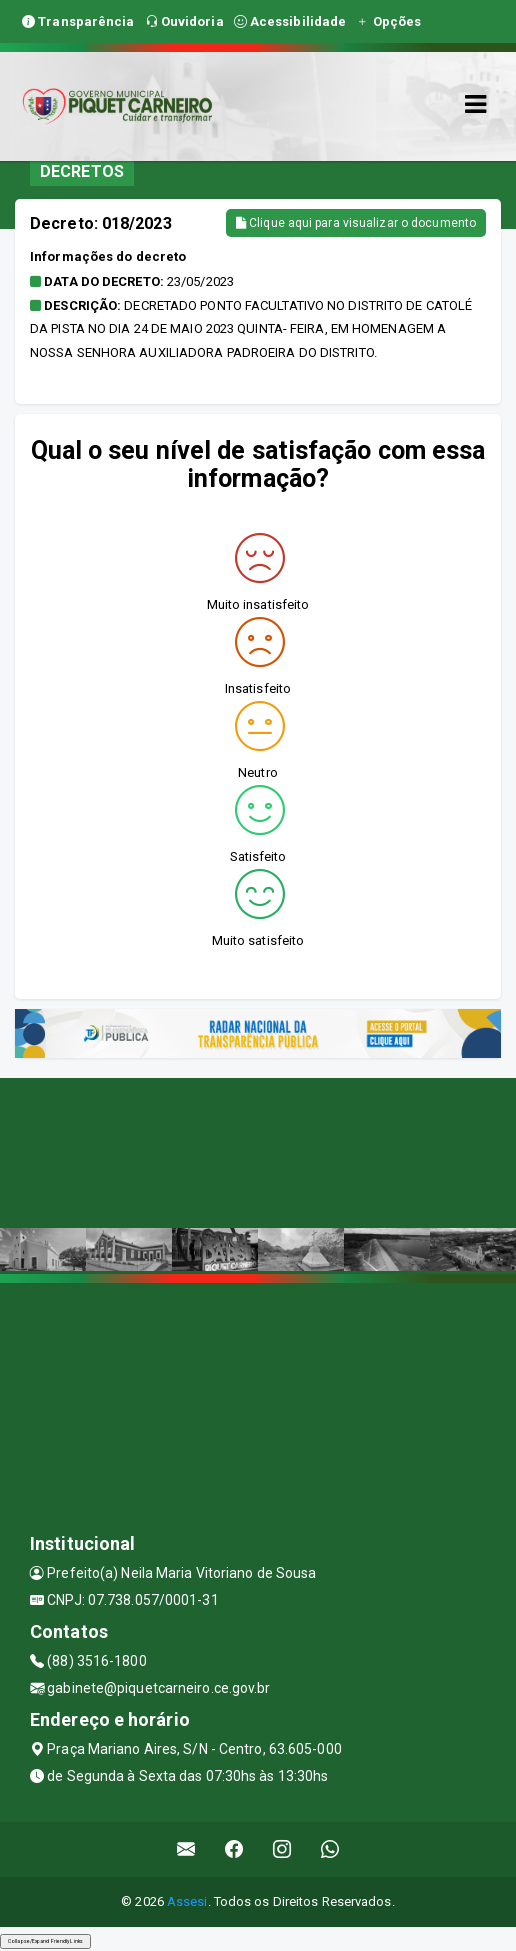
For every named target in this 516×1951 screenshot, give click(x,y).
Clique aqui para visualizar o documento (356, 223)
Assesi (187, 1901)
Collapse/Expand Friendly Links (45, 1941)
